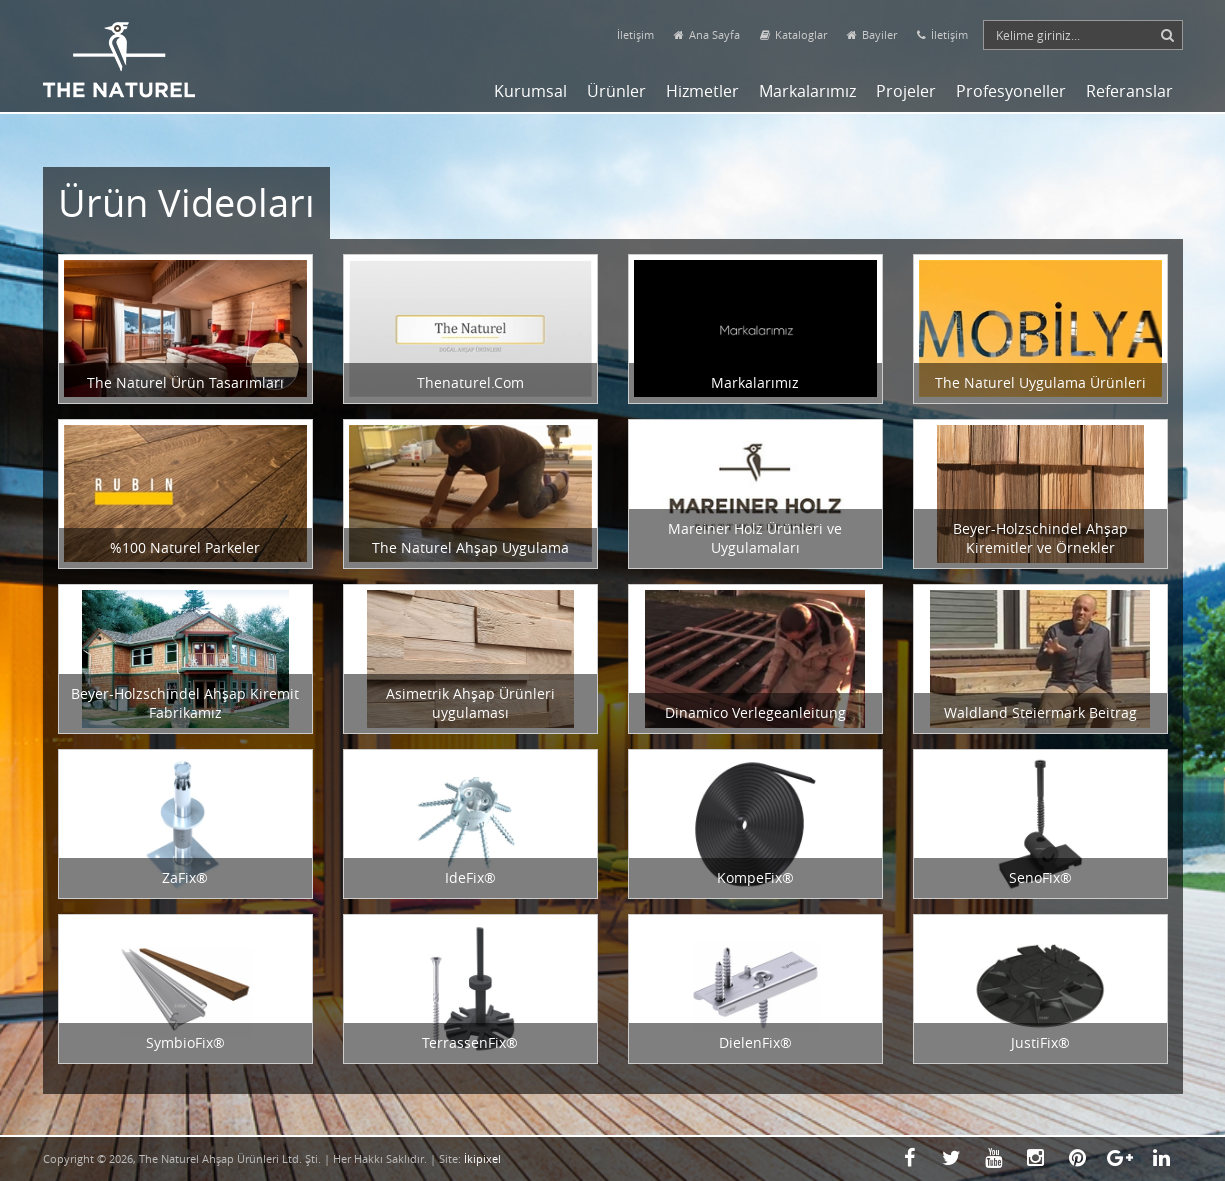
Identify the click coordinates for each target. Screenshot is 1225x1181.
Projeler (906, 91)
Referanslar (1129, 91)
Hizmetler (702, 91)
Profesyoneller (1011, 91)
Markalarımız (807, 91)
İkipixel (482, 1158)
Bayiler (872, 34)
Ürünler (616, 91)
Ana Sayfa (707, 34)
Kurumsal (530, 91)
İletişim (635, 34)
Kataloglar (793, 34)
